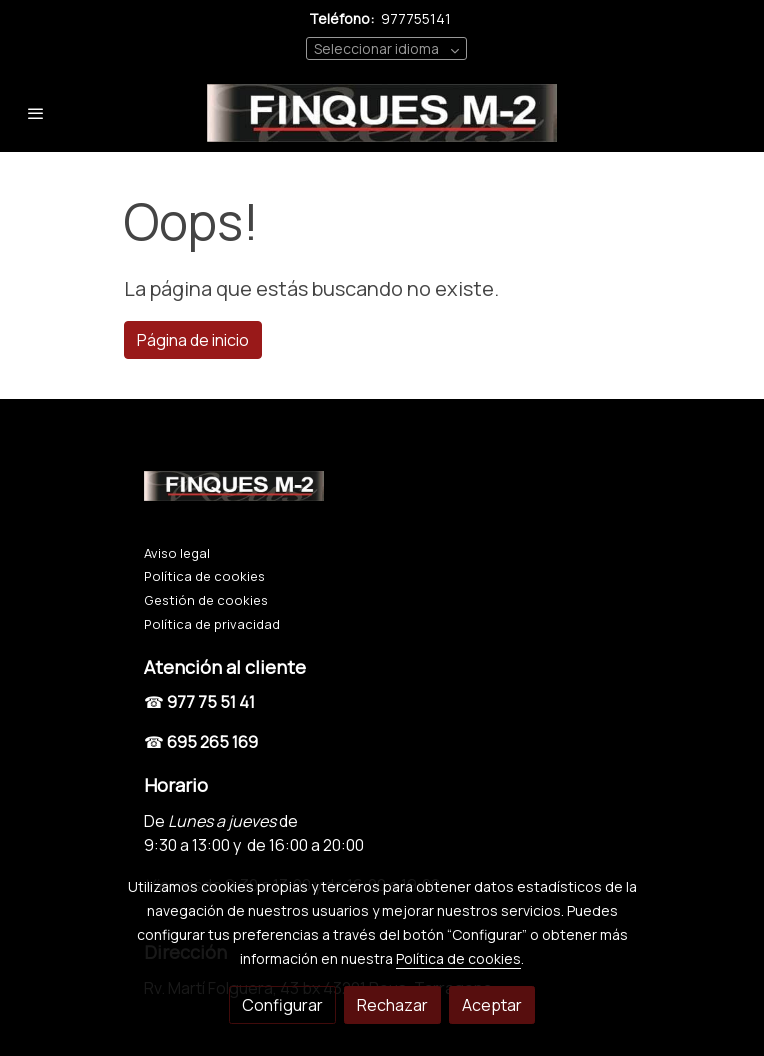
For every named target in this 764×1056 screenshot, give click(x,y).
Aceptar (492, 1005)
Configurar (282, 1005)
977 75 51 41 (211, 702)
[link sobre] (382, 490)
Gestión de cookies (206, 600)
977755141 (416, 18)
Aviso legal (177, 553)
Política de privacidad (212, 624)
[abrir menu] (36, 113)
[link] (382, 113)
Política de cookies (204, 576)
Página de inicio (193, 340)
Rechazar (392, 1005)
